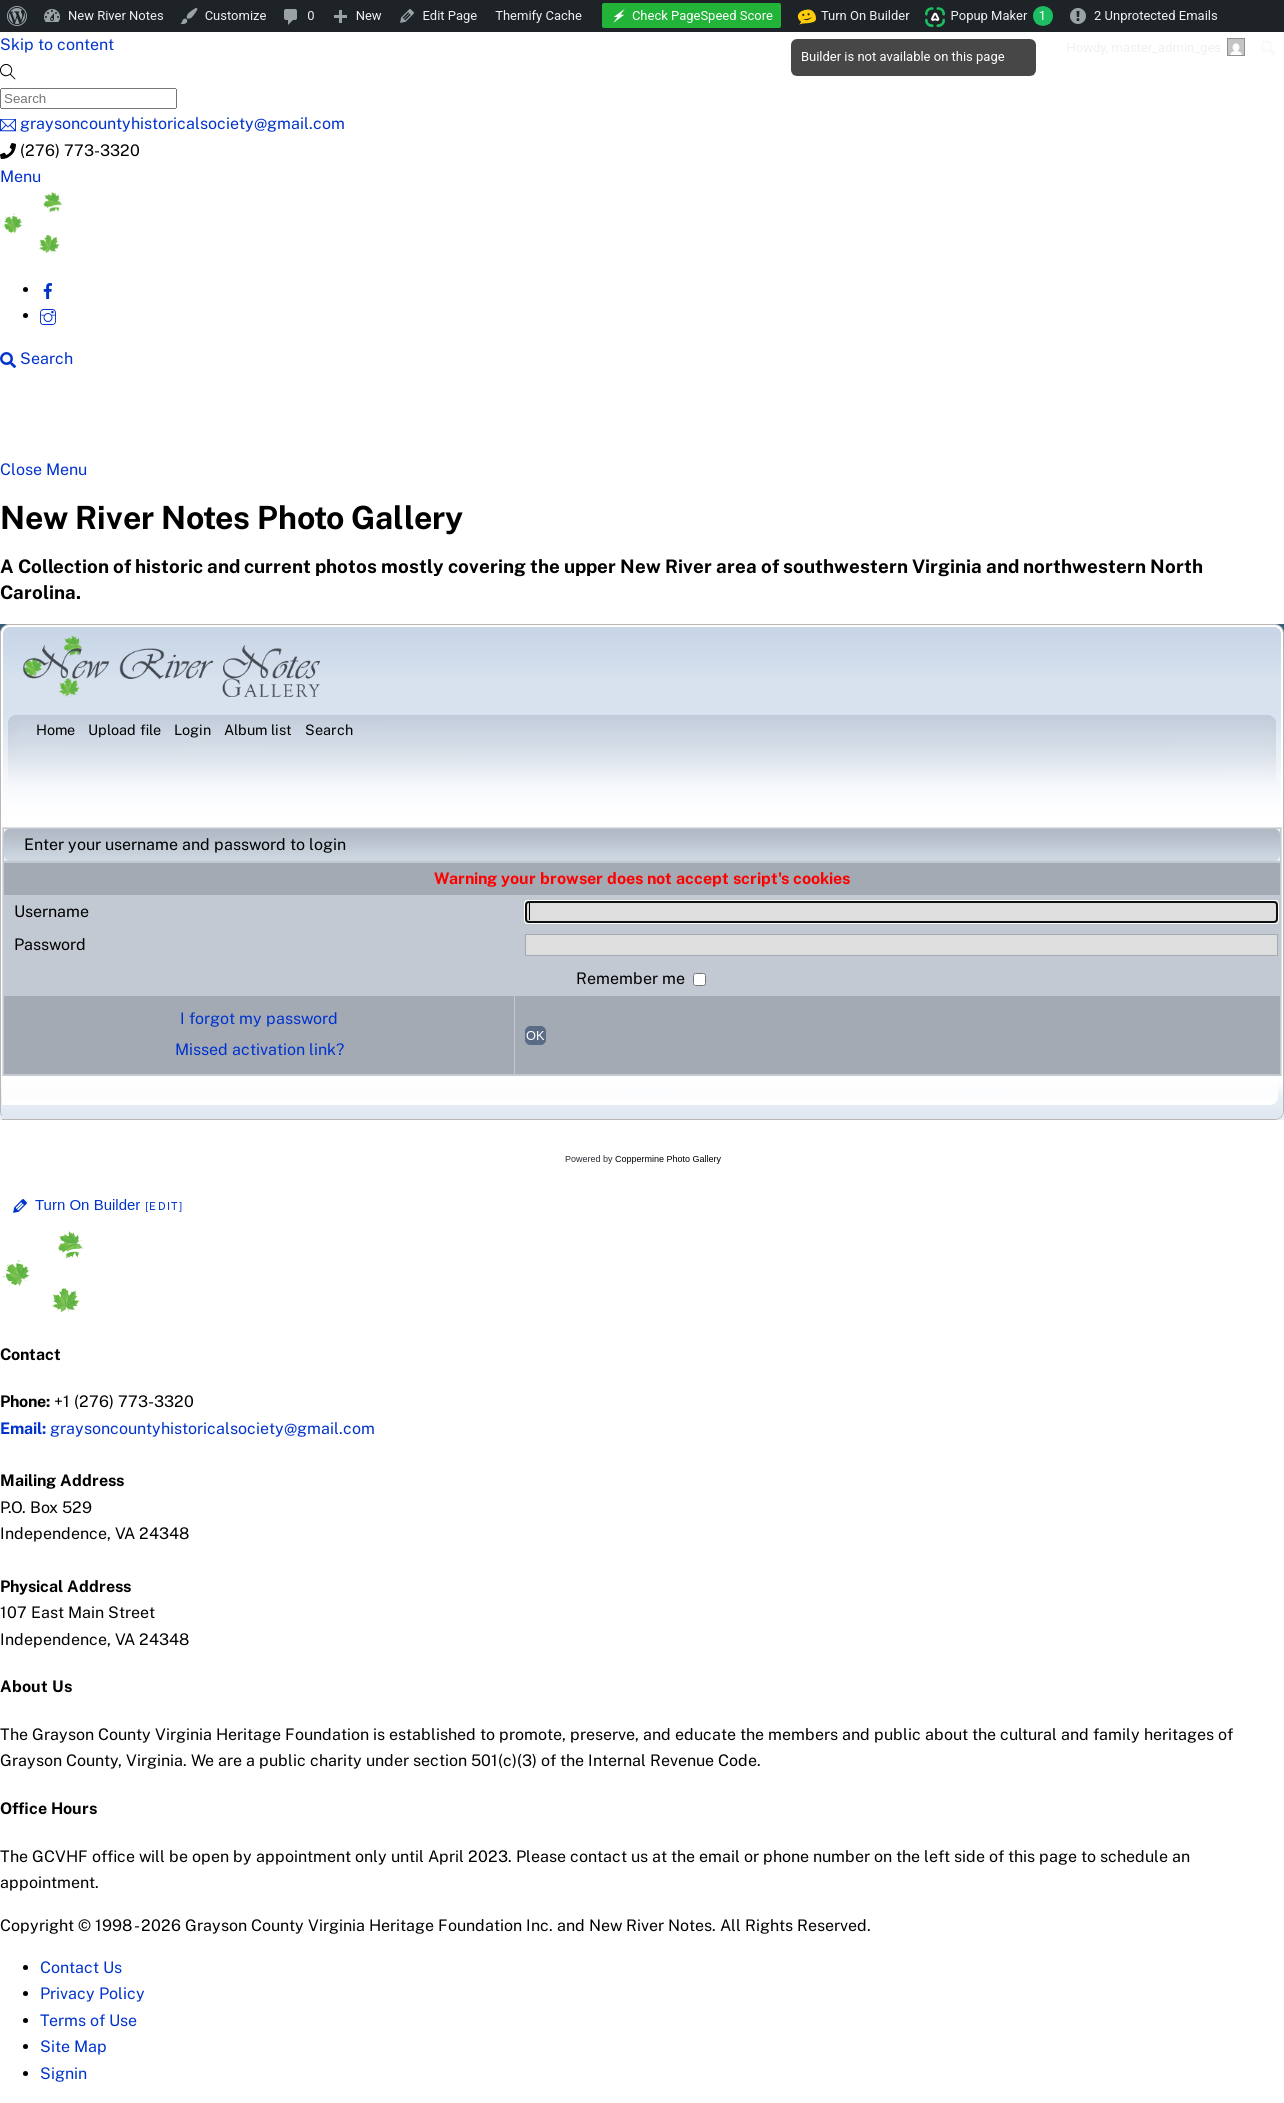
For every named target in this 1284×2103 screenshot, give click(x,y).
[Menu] (20, 176)
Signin (63, 2073)
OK (535, 1035)
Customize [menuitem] (236, 15)
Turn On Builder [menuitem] (854, 16)
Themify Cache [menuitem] (538, 15)
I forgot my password (259, 1018)
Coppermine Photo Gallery (668, 1159)
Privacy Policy (92, 1993)
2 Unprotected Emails (1156, 15)
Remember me (632, 978)
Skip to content (57, 44)
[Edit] (164, 1206)
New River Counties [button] (256, 422)
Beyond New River (452, 422)
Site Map (73, 2046)
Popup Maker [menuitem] (1002, 16)
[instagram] (48, 315)
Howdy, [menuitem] (1155, 47)
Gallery (775, 422)
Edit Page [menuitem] (450, 15)
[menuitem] (17, 16)
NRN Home (88, 422)
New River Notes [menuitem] (116, 15)
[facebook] (48, 289)
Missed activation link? (259, 1049)
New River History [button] (642, 422)
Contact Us (81, 1967)
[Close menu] (43, 469)
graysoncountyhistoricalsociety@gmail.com (187, 1428)
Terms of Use (88, 2020)
